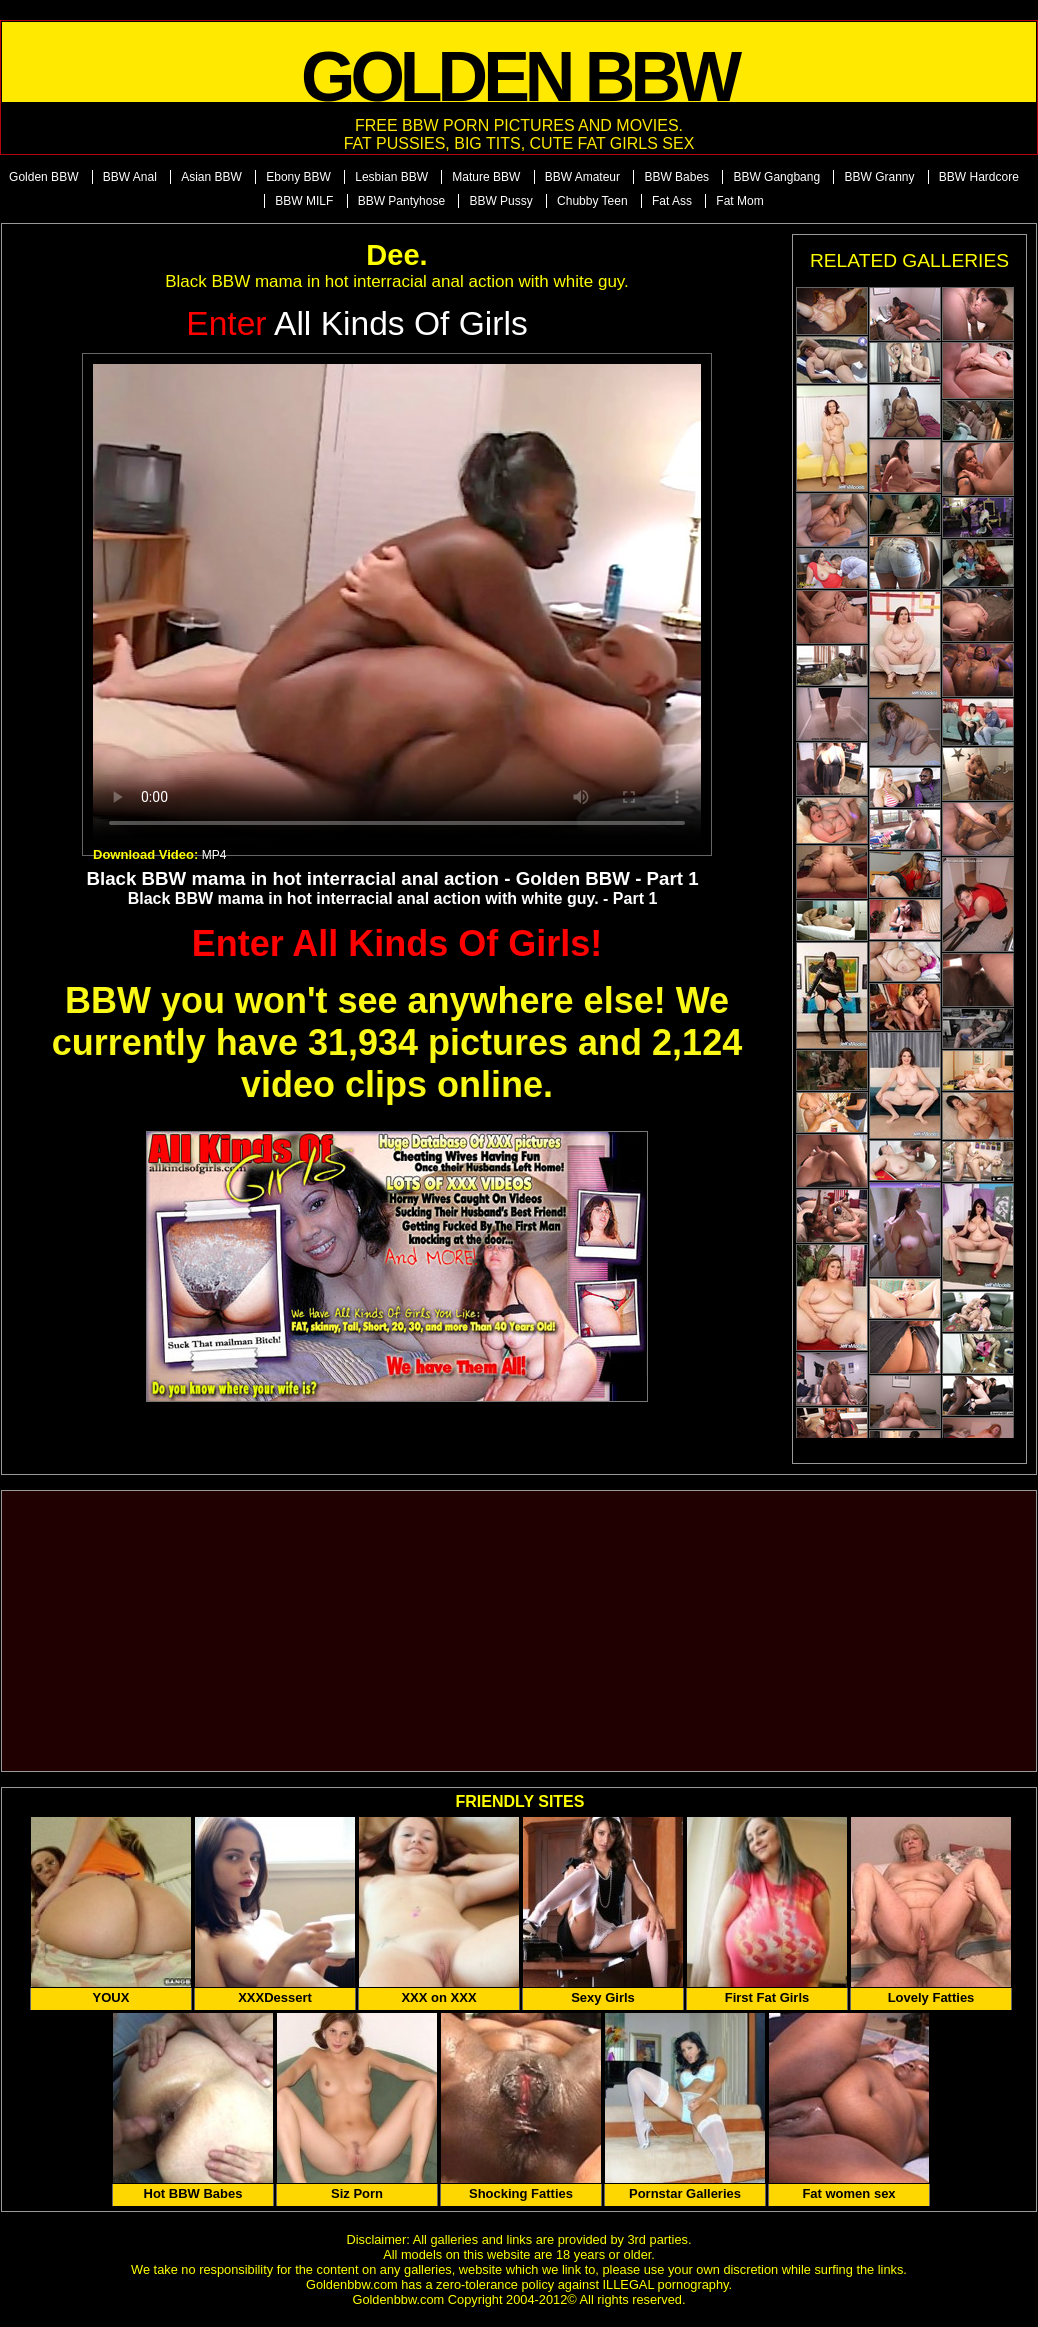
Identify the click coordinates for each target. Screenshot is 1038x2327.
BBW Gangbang (776, 177)
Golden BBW (43, 177)
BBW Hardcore (979, 177)
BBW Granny (879, 177)
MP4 (214, 855)
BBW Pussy (500, 201)
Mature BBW (486, 177)
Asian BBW (211, 177)
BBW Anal (130, 177)
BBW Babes (676, 177)
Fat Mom (739, 201)
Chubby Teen (592, 201)
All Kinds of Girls (357, 323)
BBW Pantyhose (401, 201)
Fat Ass (672, 201)
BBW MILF (304, 201)
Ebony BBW (298, 177)
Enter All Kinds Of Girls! (397, 943)
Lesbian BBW (391, 177)
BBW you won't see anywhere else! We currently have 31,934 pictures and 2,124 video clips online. (397, 1042)
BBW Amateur (582, 177)
